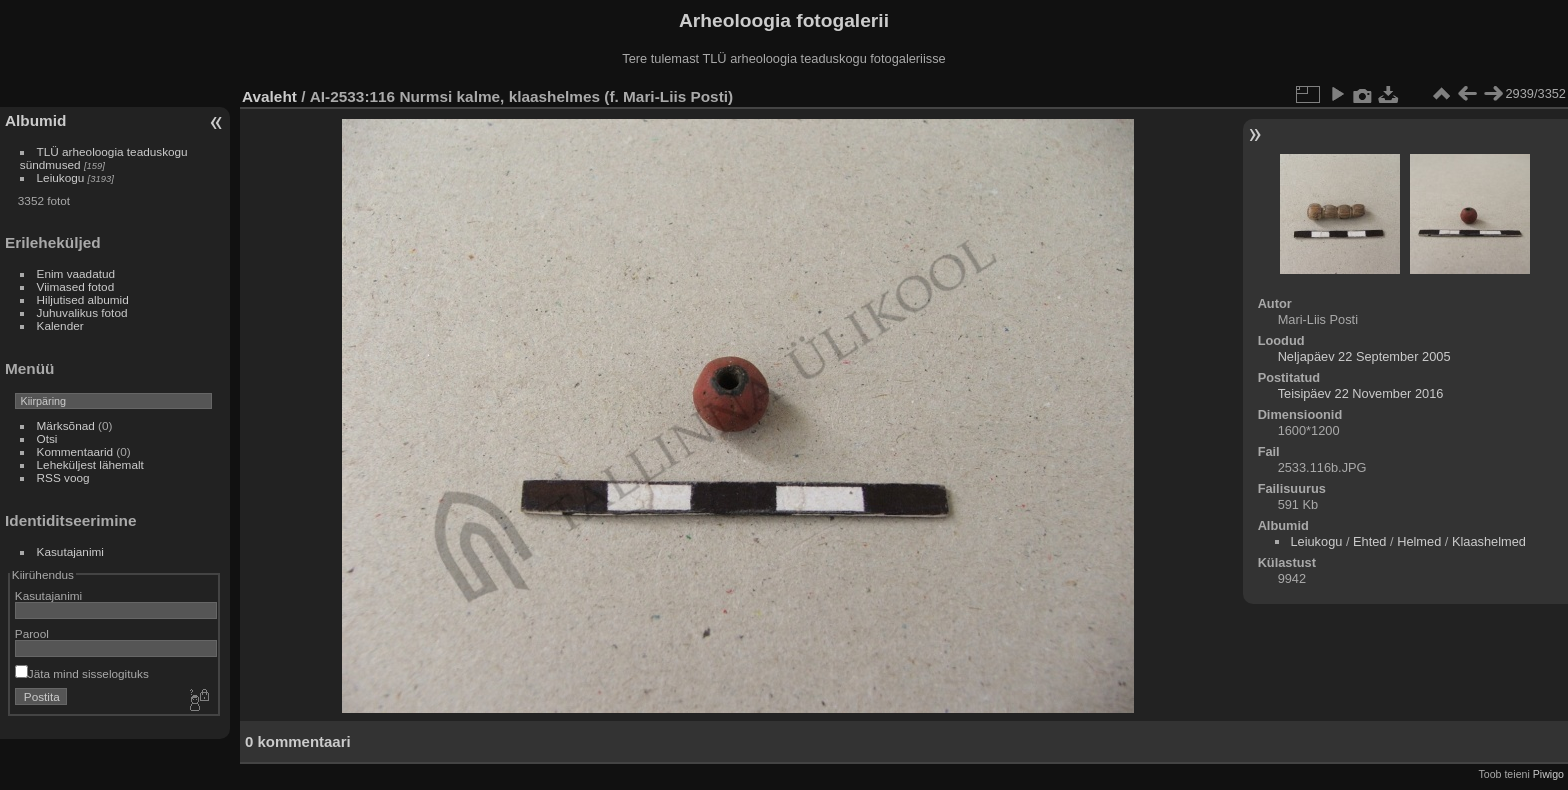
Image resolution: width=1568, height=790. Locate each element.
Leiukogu (61, 177)
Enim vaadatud (76, 273)
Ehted (1369, 541)
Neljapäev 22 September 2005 (1364, 356)
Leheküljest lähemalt (90, 464)
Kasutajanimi (70, 551)
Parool (32, 633)
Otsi (47, 438)
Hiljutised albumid (83, 299)
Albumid (35, 120)
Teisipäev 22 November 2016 (1361, 393)
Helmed (1419, 541)
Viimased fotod (76, 286)
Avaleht (269, 96)
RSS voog (63, 477)
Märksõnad (66, 425)
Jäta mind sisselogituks (82, 673)
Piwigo (1548, 774)
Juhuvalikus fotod (82, 312)
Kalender (60, 325)
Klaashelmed (1489, 541)
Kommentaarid (75, 451)
